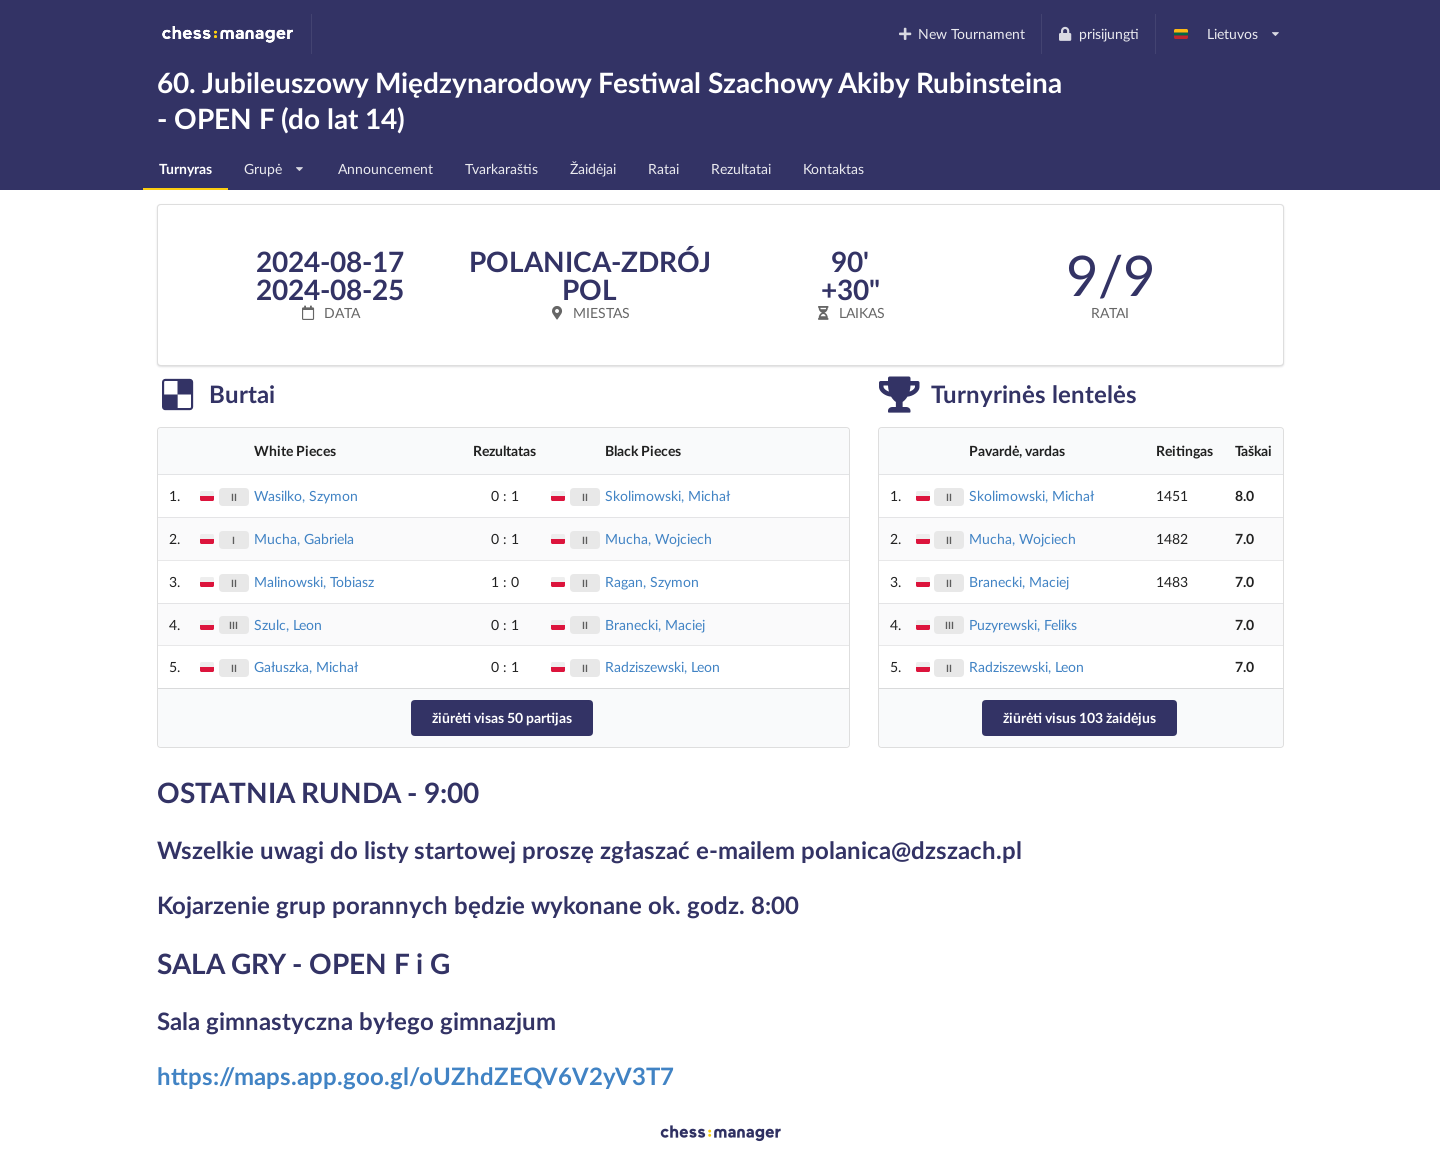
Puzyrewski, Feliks (1023, 624)
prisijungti (1098, 33)
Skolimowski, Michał (667, 495)
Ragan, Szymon (652, 581)
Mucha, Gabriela (304, 538)
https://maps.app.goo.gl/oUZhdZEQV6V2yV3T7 (415, 1075)
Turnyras (185, 168)
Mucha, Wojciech (658, 538)
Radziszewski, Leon (662, 666)
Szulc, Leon (288, 624)
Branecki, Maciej (655, 624)
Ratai (663, 168)
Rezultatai (741, 168)
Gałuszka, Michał (306, 666)
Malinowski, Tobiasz (314, 581)
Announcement (385, 168)
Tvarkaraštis (501, 168)
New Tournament (960, 33)
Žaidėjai (593, 168)
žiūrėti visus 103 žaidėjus (1079, 717)
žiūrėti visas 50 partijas (502, 717)
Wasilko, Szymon (306, 495)
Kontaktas (833, 168)
